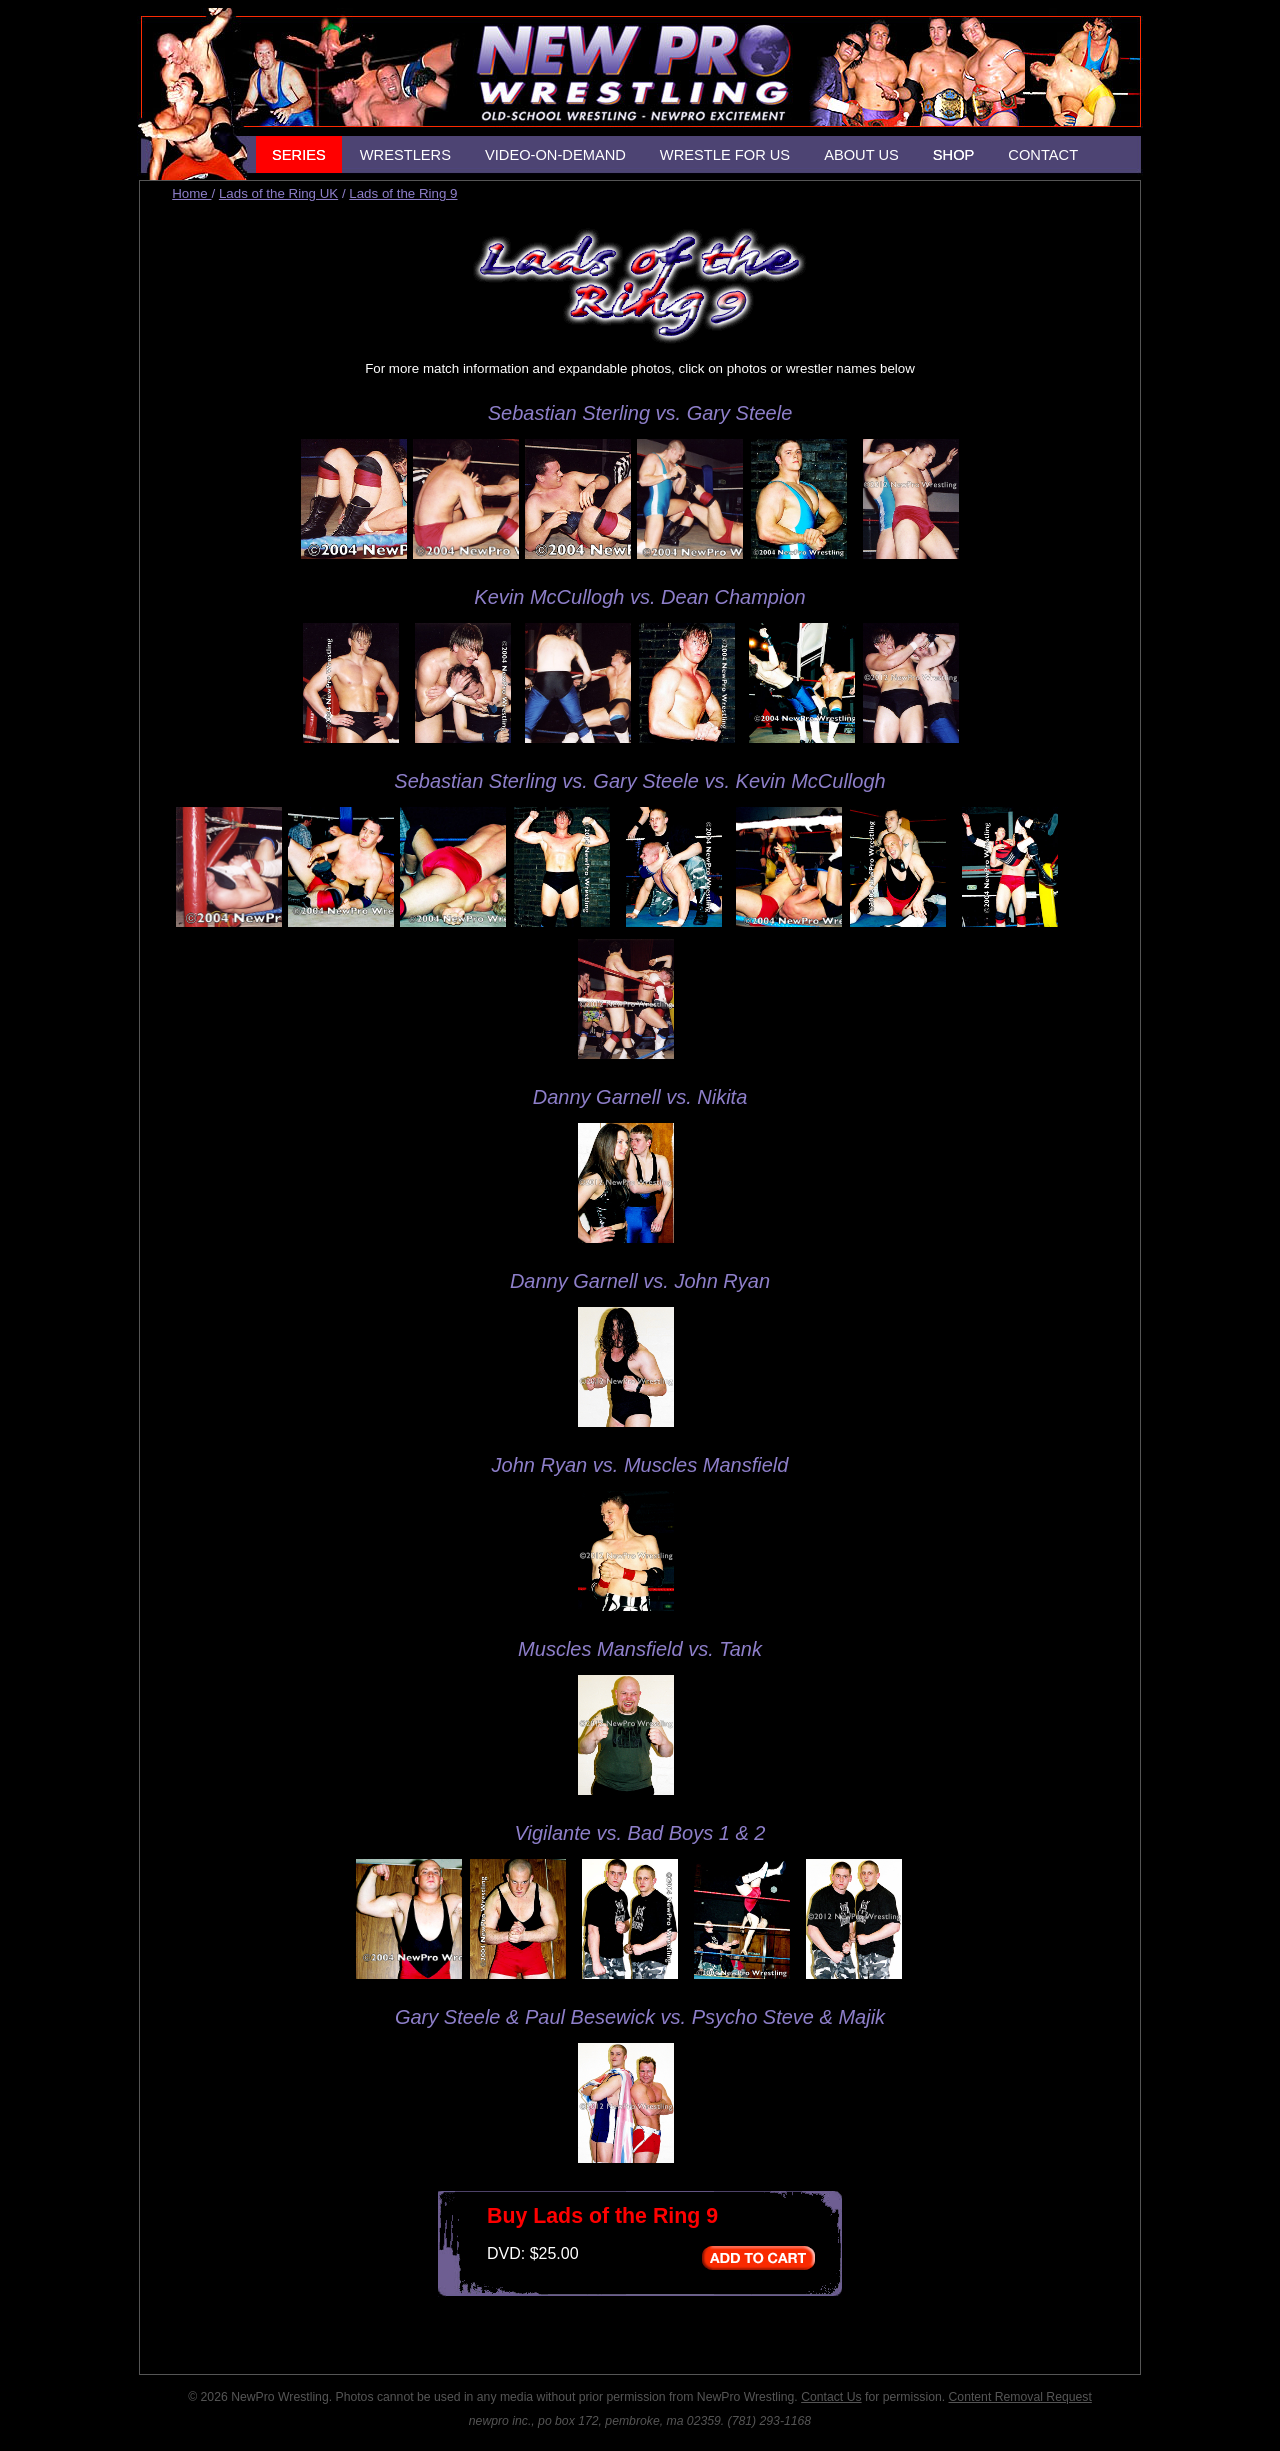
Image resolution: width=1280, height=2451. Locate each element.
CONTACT (1043, 155)
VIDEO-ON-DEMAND (555, 155)
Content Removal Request (1020, 2397)
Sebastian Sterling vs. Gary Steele (640, 413)
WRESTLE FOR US (725, 155)
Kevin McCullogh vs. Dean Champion (639, 597)
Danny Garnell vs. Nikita (640, 1097)
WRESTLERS (405, 155)
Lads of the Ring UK (278, 193)
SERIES (299, 155)
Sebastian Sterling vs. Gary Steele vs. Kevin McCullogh (639, 781)
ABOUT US (861, 155)
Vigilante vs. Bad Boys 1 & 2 (640, 1833)
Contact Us (831, 2397)
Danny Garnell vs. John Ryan (640, 1281)
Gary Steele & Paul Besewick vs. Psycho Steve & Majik (640, 2017)
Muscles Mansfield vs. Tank (640, 1649)
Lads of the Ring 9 (403, 193)
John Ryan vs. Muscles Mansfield (640, 1465)
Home (191, 193)
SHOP (954, 155)
